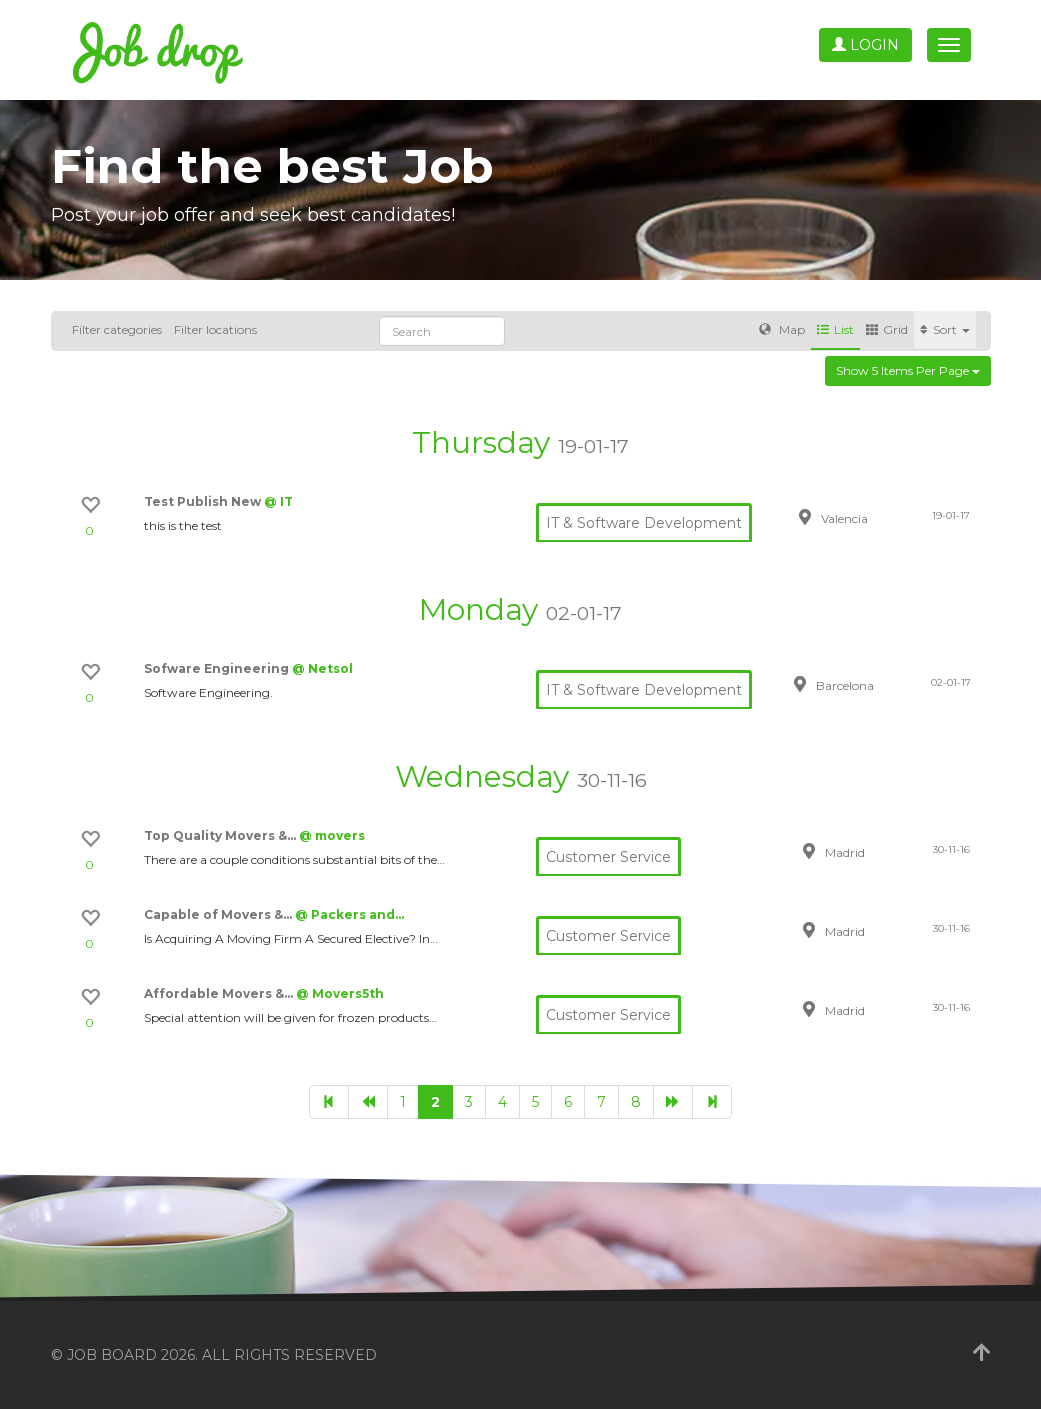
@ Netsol (322, 668)
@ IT (278, 501)
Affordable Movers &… (220, 993)
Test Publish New (204, 501)
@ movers (332, 835)
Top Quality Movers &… (221, 835)
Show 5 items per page (908, 370)
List (835, 329)
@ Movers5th (340, 993)
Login (865, 45)
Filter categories (117, 329)
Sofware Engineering (218, 668)
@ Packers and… (349, 914)
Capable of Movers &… (219, 914)
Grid (887, 329)
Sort (945, 329)
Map (782, 329)
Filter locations (215, 329)
